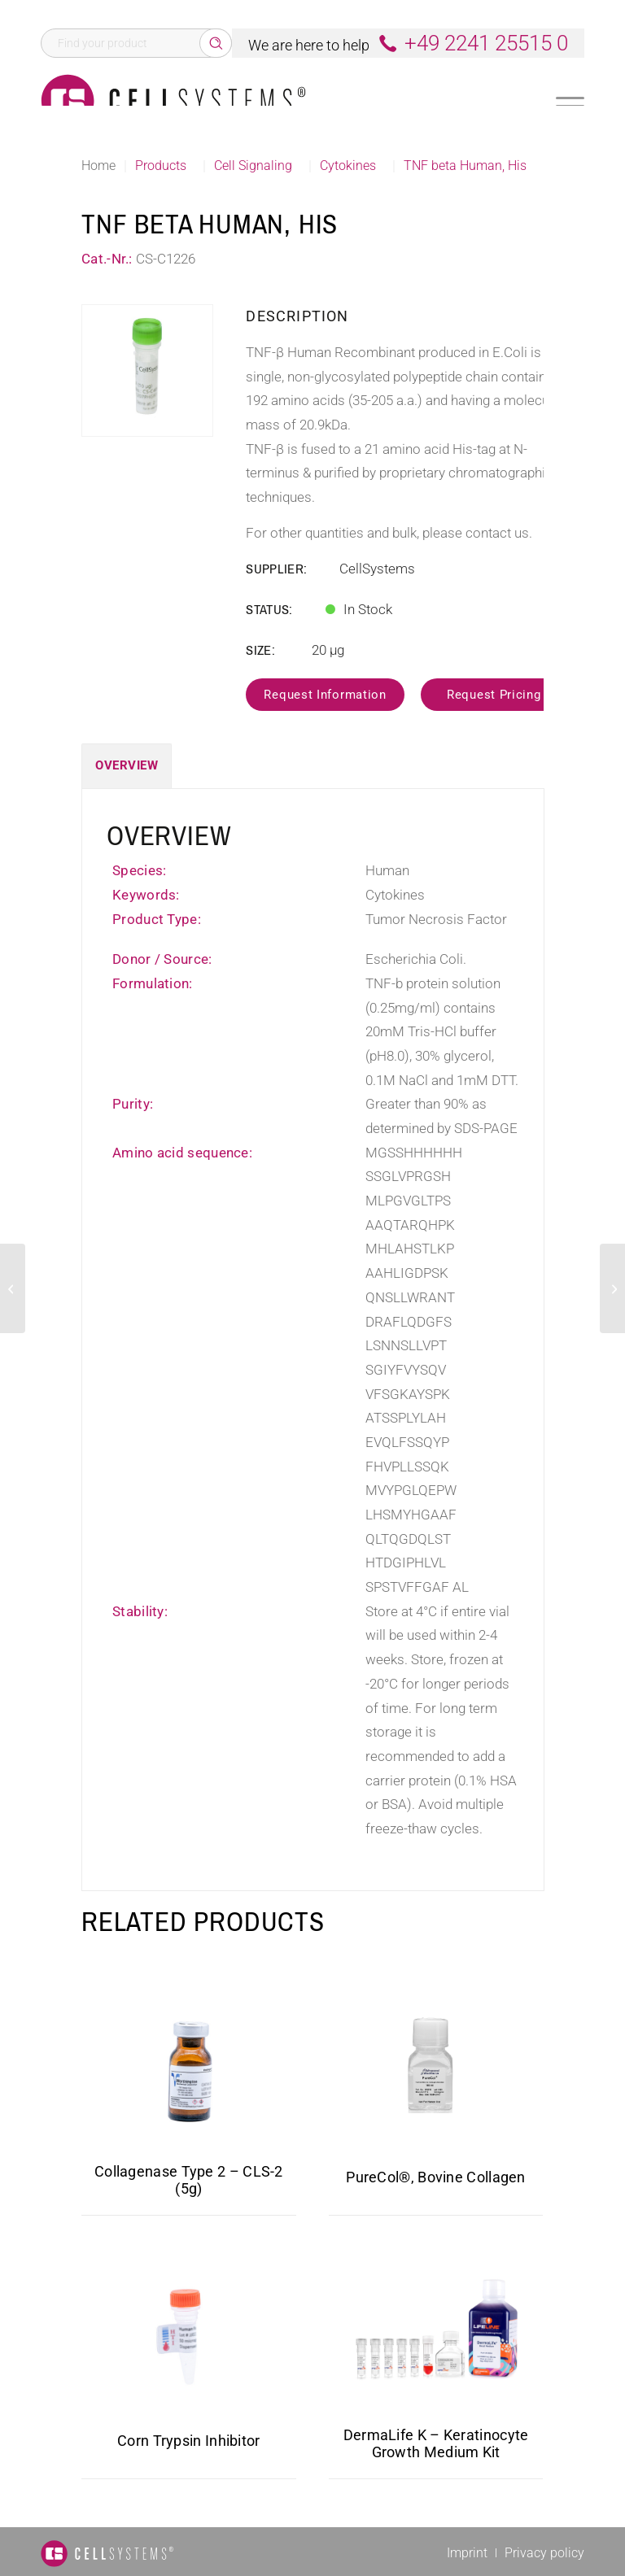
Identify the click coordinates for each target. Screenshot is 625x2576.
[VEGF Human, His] (612, 1288)
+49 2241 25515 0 (486, 43)
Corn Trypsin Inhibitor (188, 2440)
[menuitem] (467, 2552)
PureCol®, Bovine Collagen (436, 2177)
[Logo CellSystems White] (173, 101)
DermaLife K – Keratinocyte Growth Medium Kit (436, 2443)
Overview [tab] (126, 765)
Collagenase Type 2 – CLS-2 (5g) (188, 2180)
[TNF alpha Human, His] (12, 1288)
